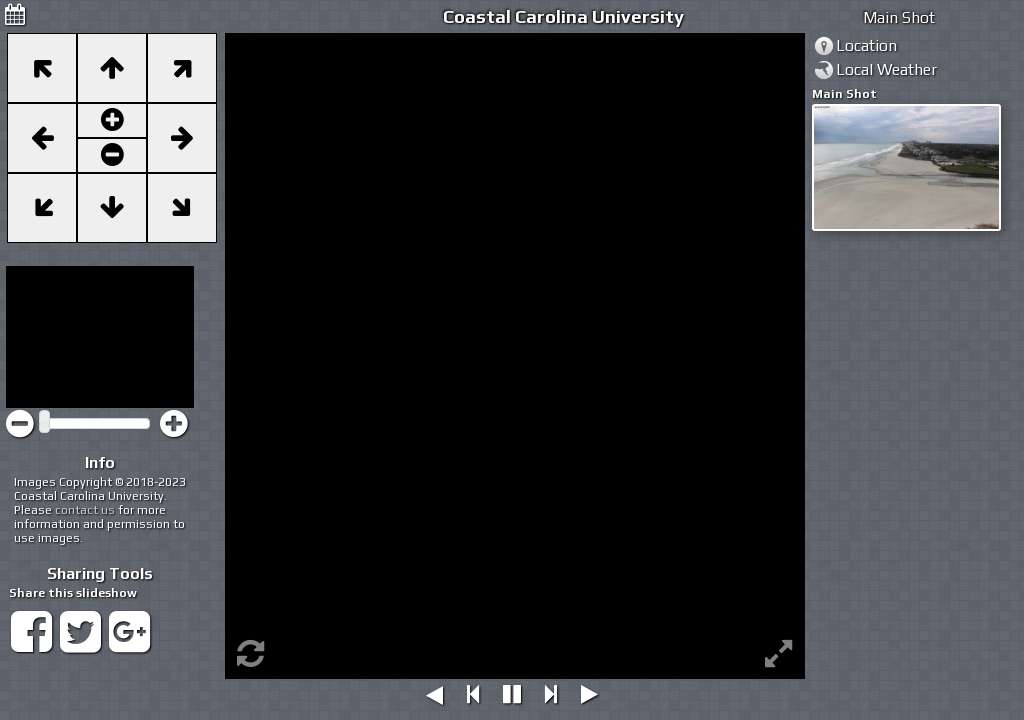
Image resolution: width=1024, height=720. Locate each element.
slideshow (106, 593)
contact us (85, 510)
